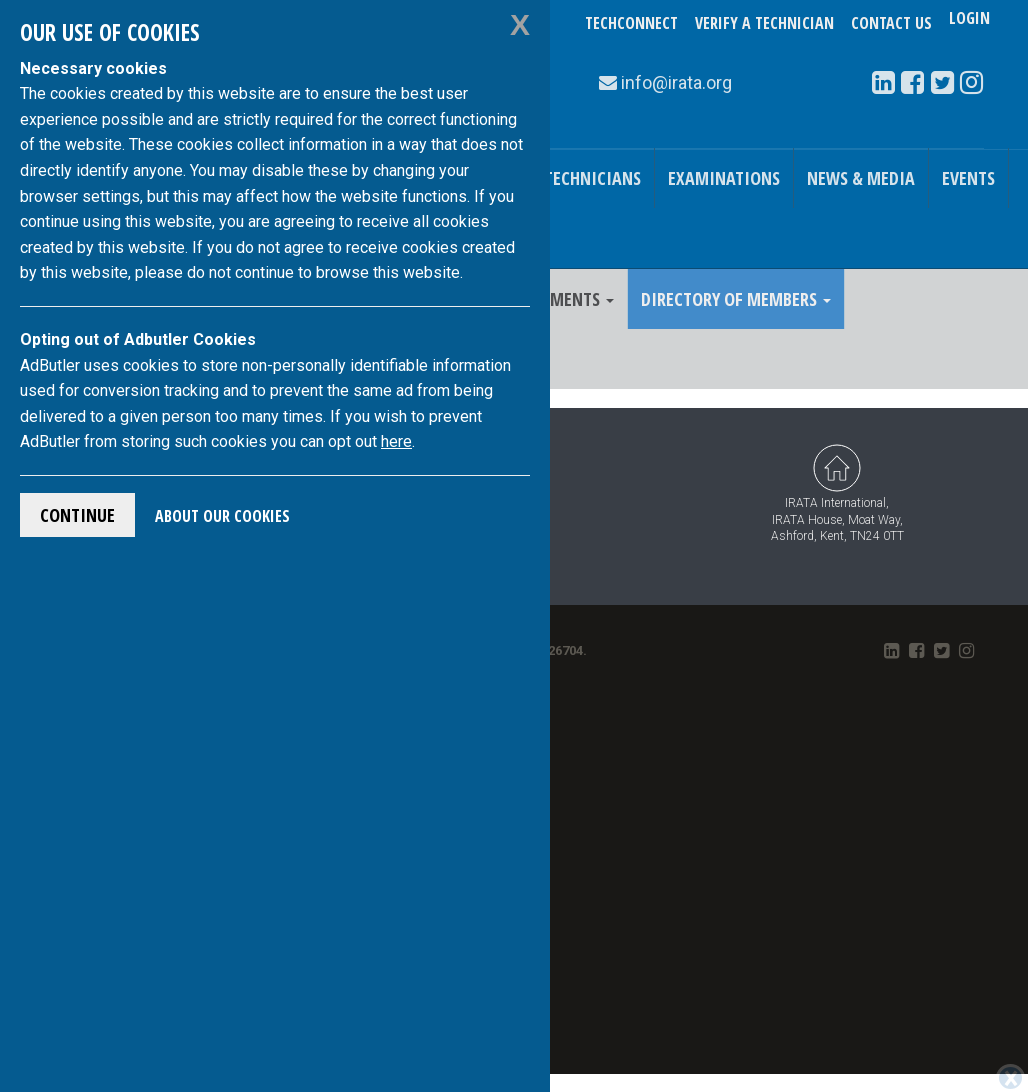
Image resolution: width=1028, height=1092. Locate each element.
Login (969, 23)
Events (968, 178)
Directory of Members (736, 299)
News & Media (861, 178)
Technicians (592, 178)
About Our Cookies (222, 516)
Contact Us (891, 23)
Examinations (724, 178)
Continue (77, 515)
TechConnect (631, 23)
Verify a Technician (764, 23)
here (396, 441)
